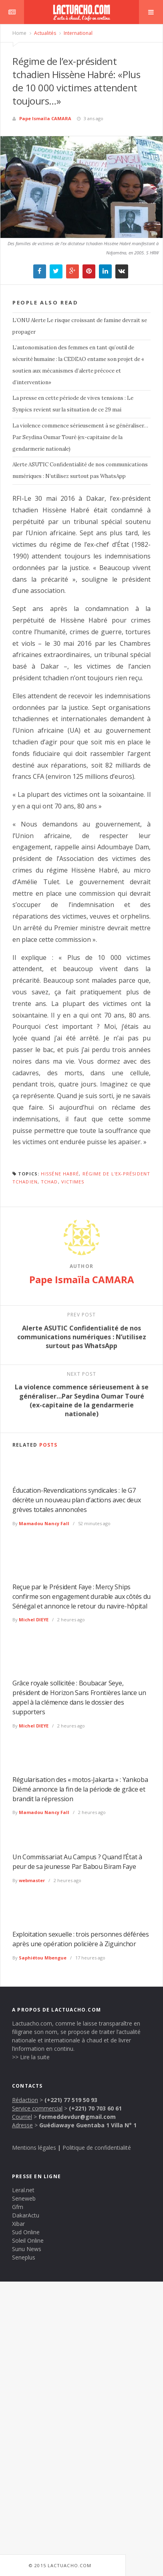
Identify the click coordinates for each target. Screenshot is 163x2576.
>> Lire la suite (31, 2057)
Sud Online (26, 2232)
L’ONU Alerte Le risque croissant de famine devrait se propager (79, 326)
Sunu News (26, 2249)
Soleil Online (28, 2240)
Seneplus (23, 2257)
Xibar (18, 2223)
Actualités (44, 33)
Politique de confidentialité (96, 2147)
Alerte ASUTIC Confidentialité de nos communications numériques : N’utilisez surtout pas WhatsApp (80, 470)
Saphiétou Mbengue (42, 1958)
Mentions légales (34, 2147)
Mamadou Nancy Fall (44, 1523)
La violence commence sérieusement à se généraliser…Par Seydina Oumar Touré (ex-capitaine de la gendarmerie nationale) (80, 437)
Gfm (17, 2207)
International (77, 33)
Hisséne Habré (60, 1174)
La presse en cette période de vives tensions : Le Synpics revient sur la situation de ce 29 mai (72, 404)
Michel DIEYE (33, 1620)
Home (19, 33)
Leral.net (23, 2190)
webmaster (32, 1880)
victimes (73, 1182)
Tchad (49, 1182)
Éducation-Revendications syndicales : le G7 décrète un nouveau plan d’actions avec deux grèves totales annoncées (76, 1500)
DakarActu (25, 2215)
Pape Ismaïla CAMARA (45, 118)
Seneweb (24, 2198)
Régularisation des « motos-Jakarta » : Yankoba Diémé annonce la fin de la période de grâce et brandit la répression (80, 1789)
